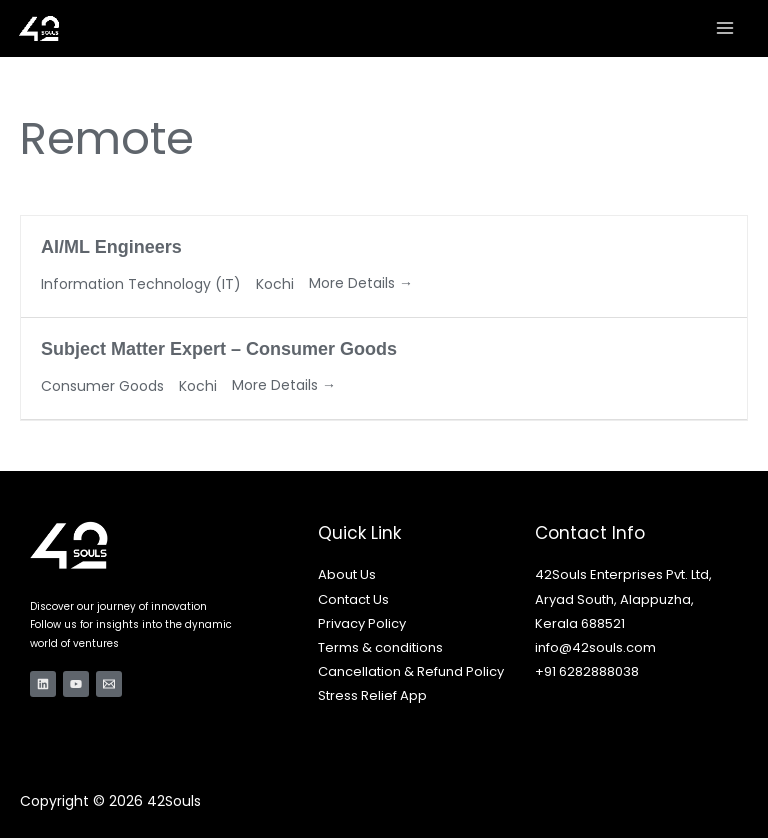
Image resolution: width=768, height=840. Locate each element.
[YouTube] (76, 686)
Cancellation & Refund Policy (411, 673)
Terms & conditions (380, 649)
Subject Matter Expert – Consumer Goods (219, 351)
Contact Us (353, 600)
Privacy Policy (362, 625)
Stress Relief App (372, 697)
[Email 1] (109, 686)
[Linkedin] (43, 686)
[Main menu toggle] (726, 29)
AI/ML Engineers (111, 249)
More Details (361, 285)
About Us (347, 576)
